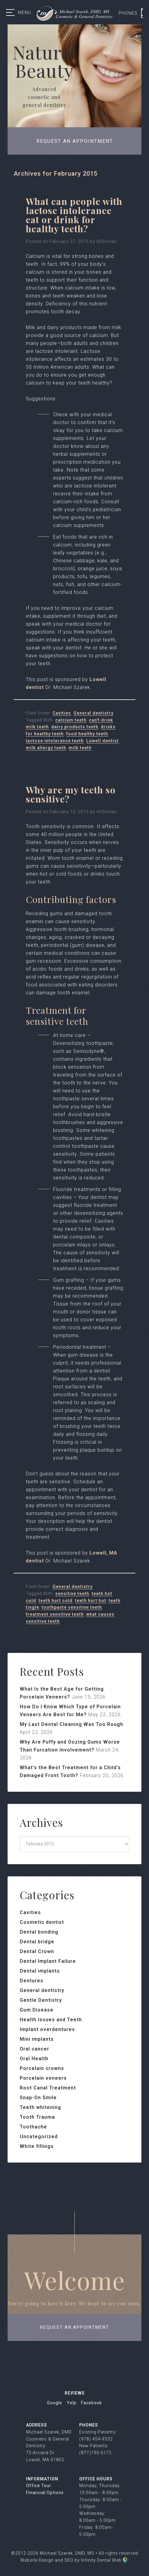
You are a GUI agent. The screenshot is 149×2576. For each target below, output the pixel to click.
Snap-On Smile (38, 2097)
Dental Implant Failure (48, 1961)
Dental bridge (37, 1942)
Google (54, 2402)
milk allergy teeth (46, 747)
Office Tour (38, 2485)
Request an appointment (74, 141)
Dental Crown (37, 1951)
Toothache (33, 2127)
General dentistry (93, 713)
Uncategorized (39, 2136)
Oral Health (34, 2058)
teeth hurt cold (56, 1600)
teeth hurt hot (90, 1600)
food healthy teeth (87, 733)
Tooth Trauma (37, 2117)
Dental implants (40, 1971)
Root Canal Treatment (48, 2088)
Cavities (61, 713)
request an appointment (74, 2327)
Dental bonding (39, 1932)
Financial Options (45, 2492)
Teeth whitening (40, 2107)
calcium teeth (70, 720)
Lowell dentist (102, 740)
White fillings (37, 2146)
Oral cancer (34, 2049)
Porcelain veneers (43, 2078)
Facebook (91, 2402)
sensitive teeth (72, 1593)
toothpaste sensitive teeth (72, 1607)
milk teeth (80, 747)
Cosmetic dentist (42, 1922)
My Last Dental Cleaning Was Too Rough (71, 1724)
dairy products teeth (74, 726)
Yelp (71, 2402)
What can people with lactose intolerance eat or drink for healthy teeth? (74, 215)
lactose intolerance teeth (55, 740)
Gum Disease (36, 2010)
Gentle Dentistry (41, 2000)
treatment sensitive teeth (55, 1614)
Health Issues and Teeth (51, 2019)
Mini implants (37, 2039)
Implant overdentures (47, 2029)
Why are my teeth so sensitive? (71, 794)
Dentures (31, 1981)
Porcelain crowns (42, 2068)
